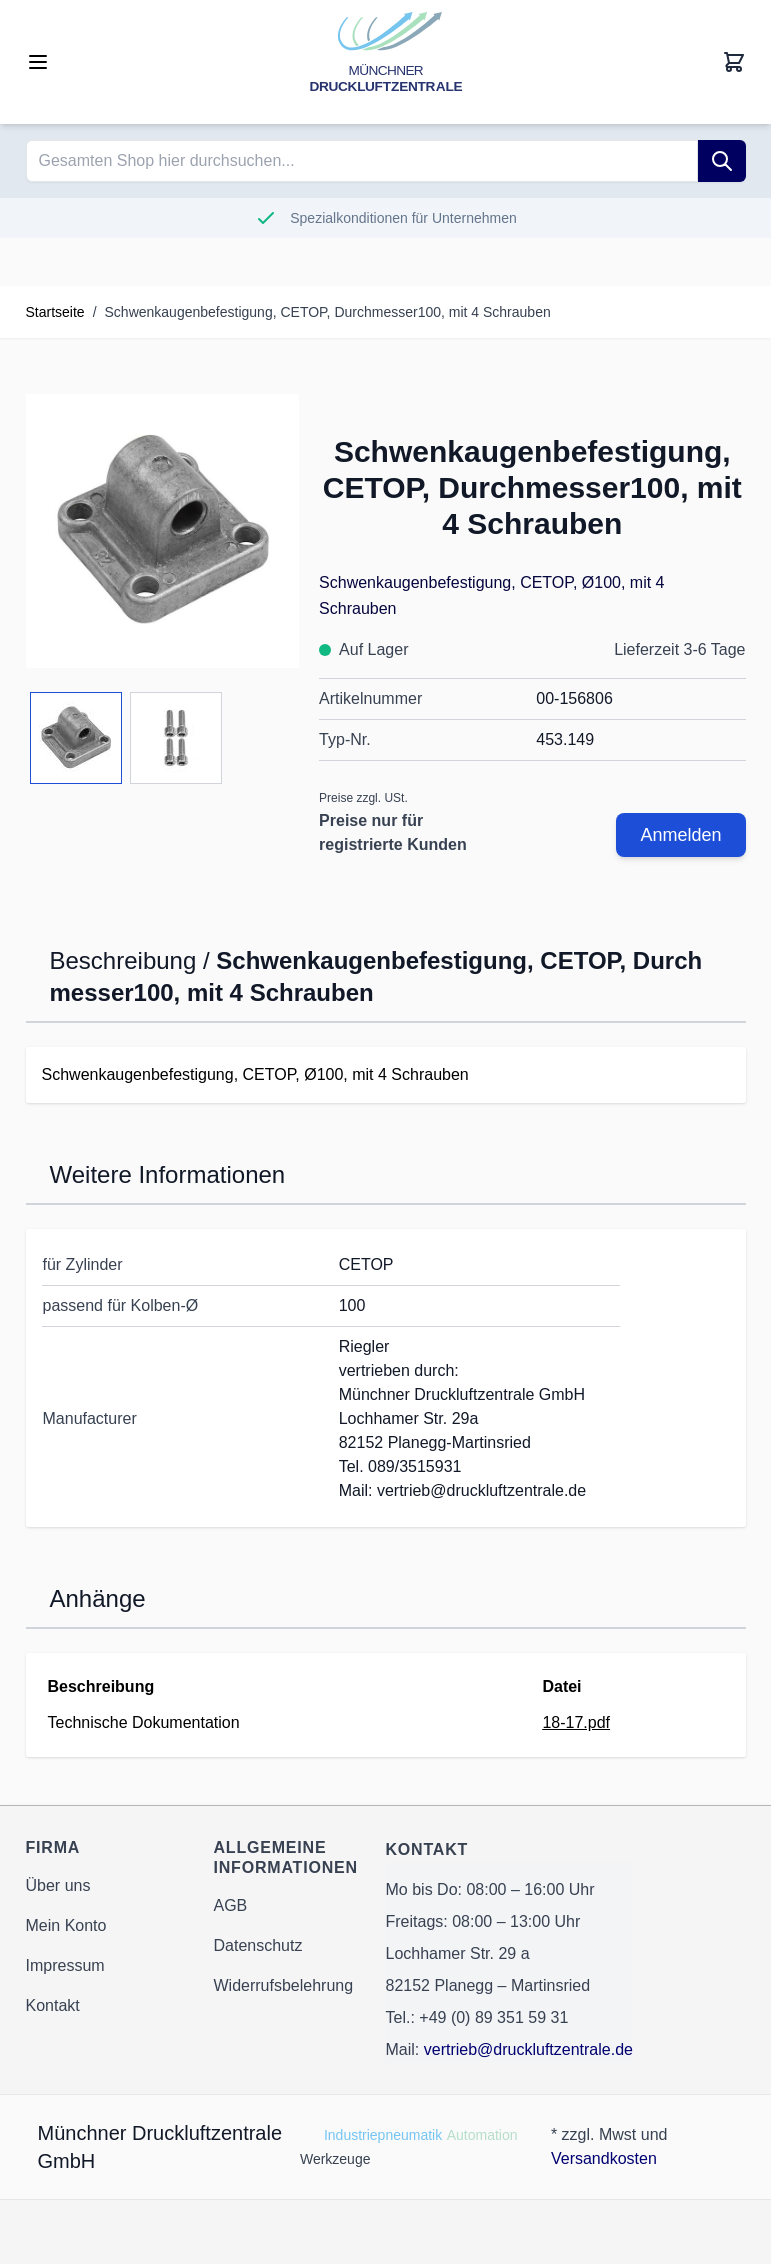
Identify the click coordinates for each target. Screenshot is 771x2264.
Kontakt (53, 2005)
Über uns (58, 1885)
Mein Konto (66, 1925)
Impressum (65, 1965)
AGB (231, 1905)
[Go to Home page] (386, 62)
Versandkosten (604, 2158)
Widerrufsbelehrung (284, 1985)
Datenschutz (258, 1945)
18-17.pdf (576, 1722)
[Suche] (722, 161)
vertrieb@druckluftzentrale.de (528, 2049)
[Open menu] (38, 62)
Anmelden (680, 835)
